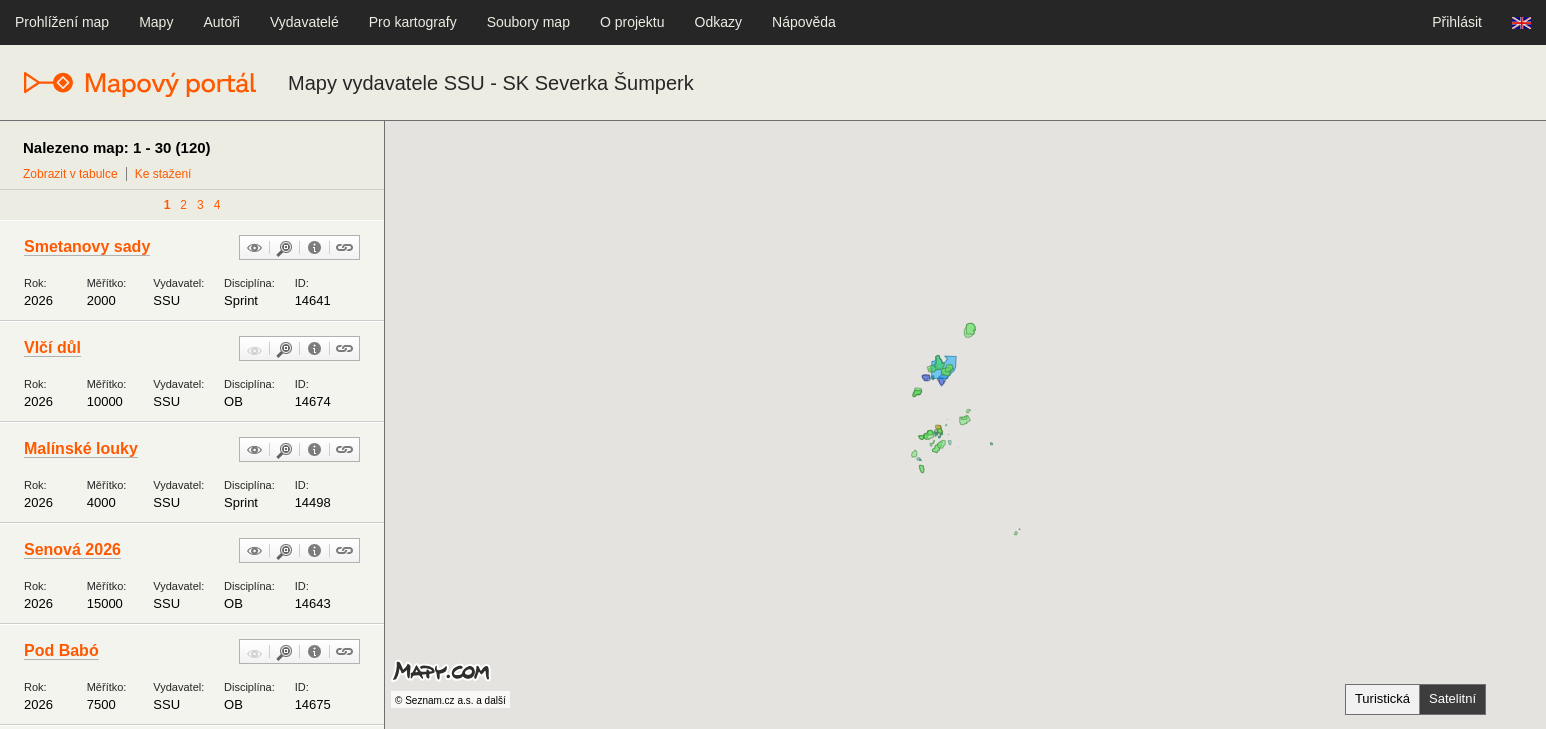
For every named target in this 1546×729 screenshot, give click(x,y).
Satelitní (1452, 698)
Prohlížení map (62, 22)
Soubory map (528, 22)
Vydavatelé (304, 22)
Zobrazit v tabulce (70, 174)
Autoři (221, 22)
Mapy (156, 22)
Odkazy (718, 22)
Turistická (1382, 698)
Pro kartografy (413, 22)
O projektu (632, 22)
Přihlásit (1457, 22)
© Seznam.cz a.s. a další (450, 700)
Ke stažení (163, 174)
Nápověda (804, 22)
